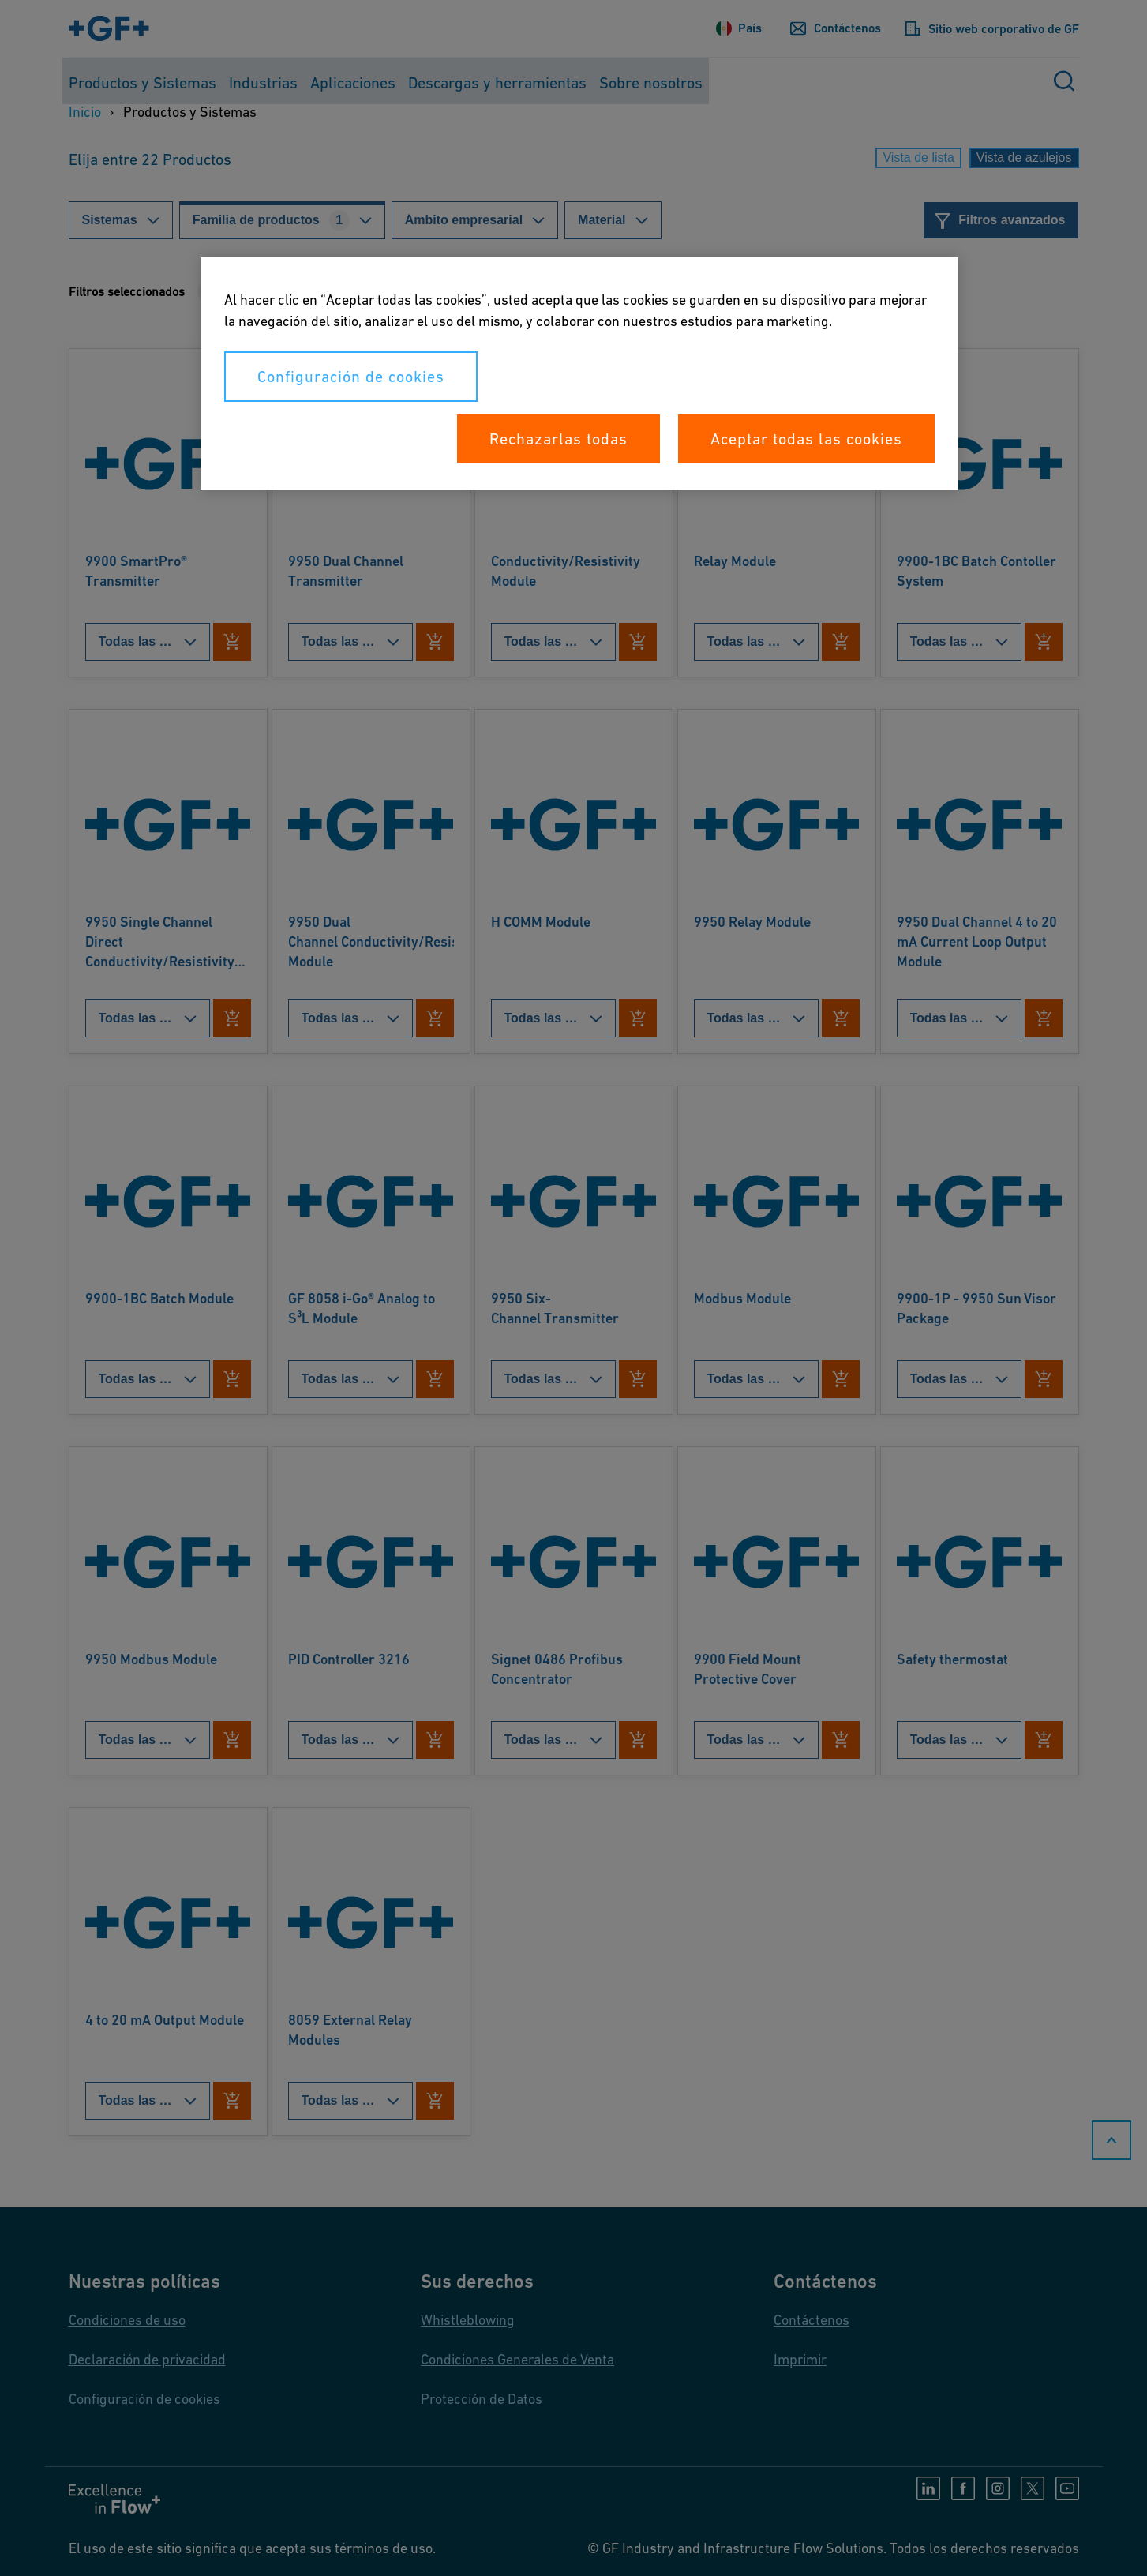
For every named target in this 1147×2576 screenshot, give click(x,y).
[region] (579, 373)
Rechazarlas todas (558, 439)
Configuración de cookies (350, 376)
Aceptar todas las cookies (806, 439)
